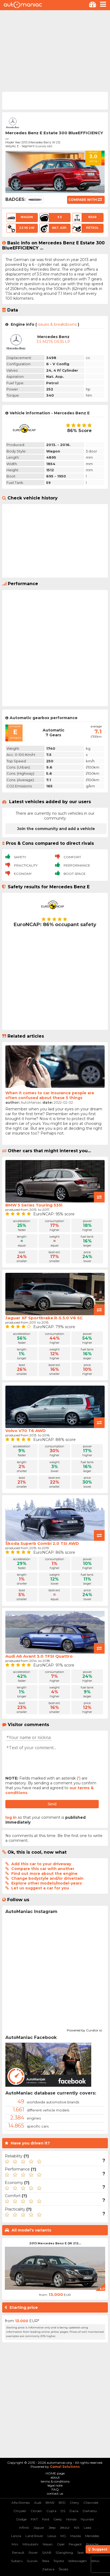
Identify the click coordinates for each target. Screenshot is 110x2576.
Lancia (16, 2536)
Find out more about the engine (44, 1873)
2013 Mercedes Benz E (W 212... (55, 2243)
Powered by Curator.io (84, 2029)
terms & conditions (55, 2481)
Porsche (92, 2544)
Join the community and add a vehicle (56, 828)
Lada (87, 2528)
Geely (57, 2519)
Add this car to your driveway (41, 1863)
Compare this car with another (42, 1868)
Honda (71, 2519)
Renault (18, 2552)
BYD (62, 2503)
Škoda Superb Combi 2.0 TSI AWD (42, 1543)
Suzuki (32, 2561)
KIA (76, 2528)
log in (11, 1817)
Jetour (65, 2528)
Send (52, 1804)
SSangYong (64, 2552)
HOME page (55, 2473)
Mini (15, 2544)
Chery (74, 2503)
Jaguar (38, 2528)
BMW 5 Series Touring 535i (33, 1205)
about (55, 2477)
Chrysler (19, 2511)
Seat (80, 2552)
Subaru (17, 2561)
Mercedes (92, 2536)
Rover (33, 2552)
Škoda (63, 2569)
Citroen (36, 2511)
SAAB (46, 2552)
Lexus (51, 2536)
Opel (60, 2544)
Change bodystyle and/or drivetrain (47, 1878)
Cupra (51, 2511)
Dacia (73, 2511)
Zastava (48, 2569)
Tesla (45, 2561)
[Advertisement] (55, 50)
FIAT (34, 2519)
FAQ (55, 2489)
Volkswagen (77, 2561)
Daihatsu (90, 2511)
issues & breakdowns (57, 324)
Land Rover (34, 2536)
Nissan (48, 2544)
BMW (50, 2503)
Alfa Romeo (21, 2503)
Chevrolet (90, 2503)
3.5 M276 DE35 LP (53, 341)
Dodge (21, 2519)
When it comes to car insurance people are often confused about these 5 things (49, 1095)
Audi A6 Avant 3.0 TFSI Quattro (39, 1656)
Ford (45, 2519)
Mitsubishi (30, 2544)
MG (63, 2536)
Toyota (58, 2561)
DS (63, 2511)
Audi (37, 2503)
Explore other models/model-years (46, 1883)
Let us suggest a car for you (40, 1888)
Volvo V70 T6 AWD (25, 1430)
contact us (55, 2493)
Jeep (52, 2528)
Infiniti (24, 2528)
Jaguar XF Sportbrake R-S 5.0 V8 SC (44, 1317)
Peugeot (75, 2544)
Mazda (75, 2536)
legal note (55, 2485)
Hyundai (87, 2519)
